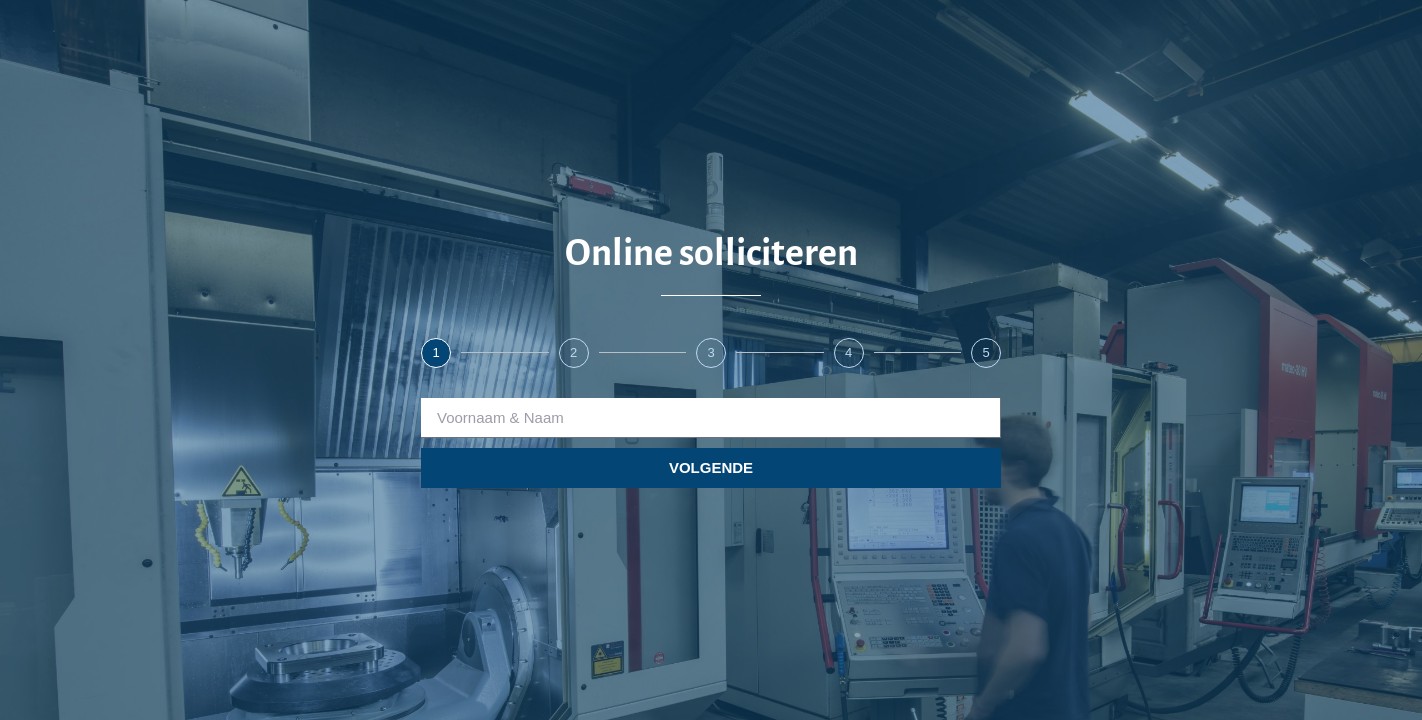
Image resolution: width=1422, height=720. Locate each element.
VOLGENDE (711, 467)
